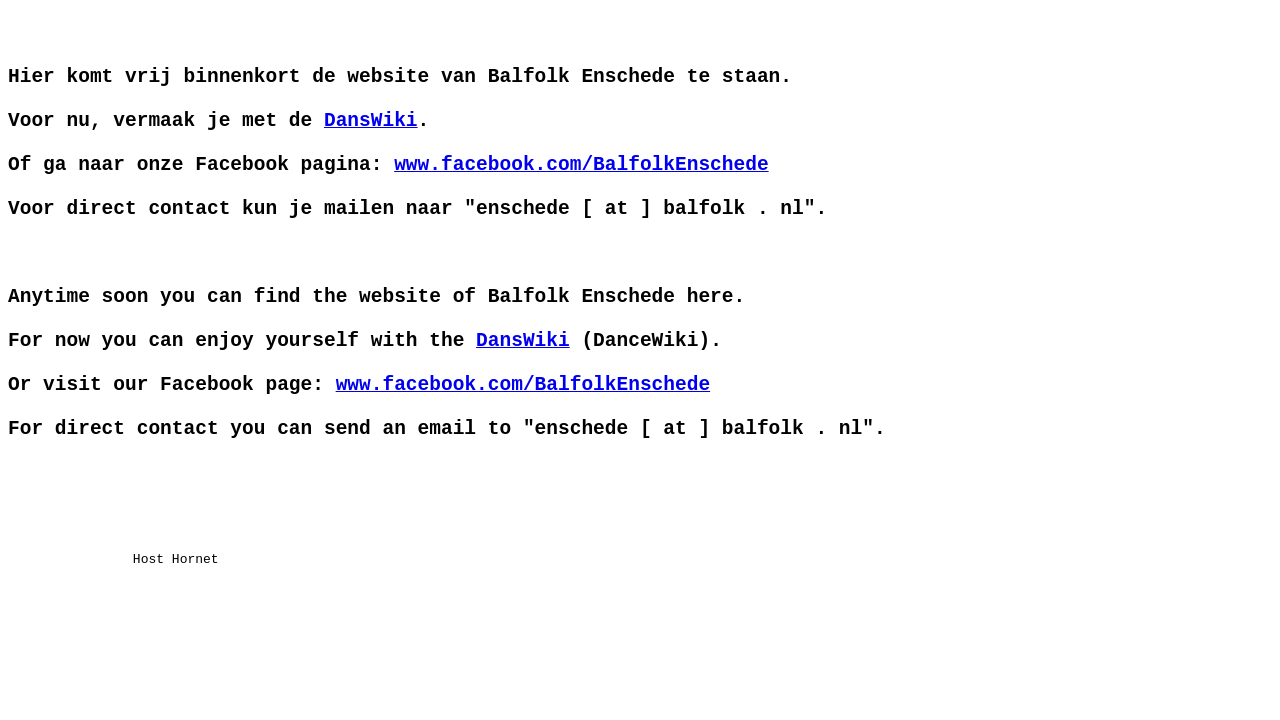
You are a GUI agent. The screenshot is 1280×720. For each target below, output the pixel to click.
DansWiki (371, 141)
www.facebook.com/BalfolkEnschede (581, 195)
